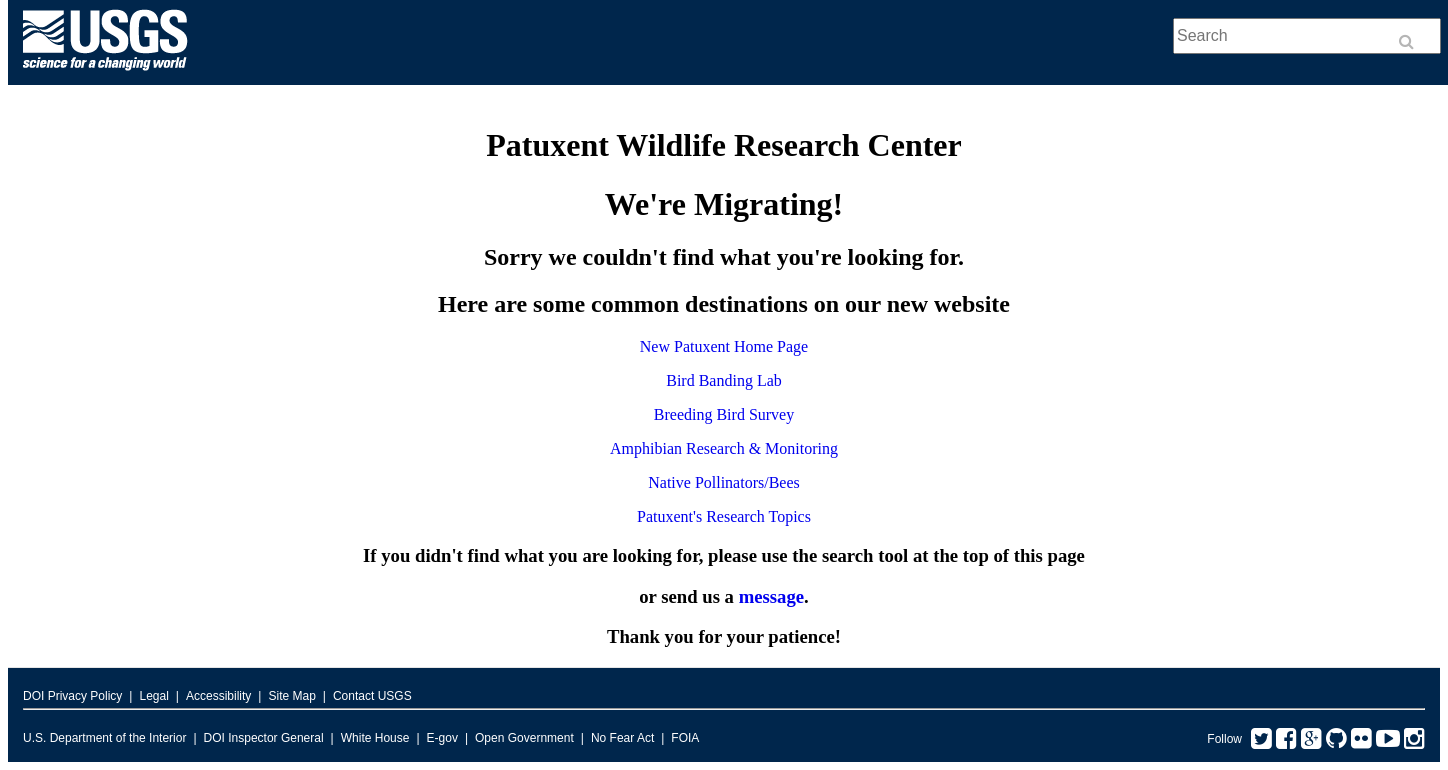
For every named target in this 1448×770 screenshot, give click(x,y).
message (771, 596)
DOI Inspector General (264, 738)
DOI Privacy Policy (72, 696)
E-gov (442, 738)
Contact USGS (372, 696)
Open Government (524, 738)
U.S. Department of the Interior (104, 738)
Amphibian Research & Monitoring (724, 448)
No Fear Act (622, 738)
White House (375, 738)
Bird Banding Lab (724, 380)
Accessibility (218, 696)
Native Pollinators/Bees (724, 482)
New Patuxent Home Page (724, 346)
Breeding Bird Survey (724, 414)
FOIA (685, 738)
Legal (153, 696)
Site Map (291, 696)
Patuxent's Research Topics (724, 516)
